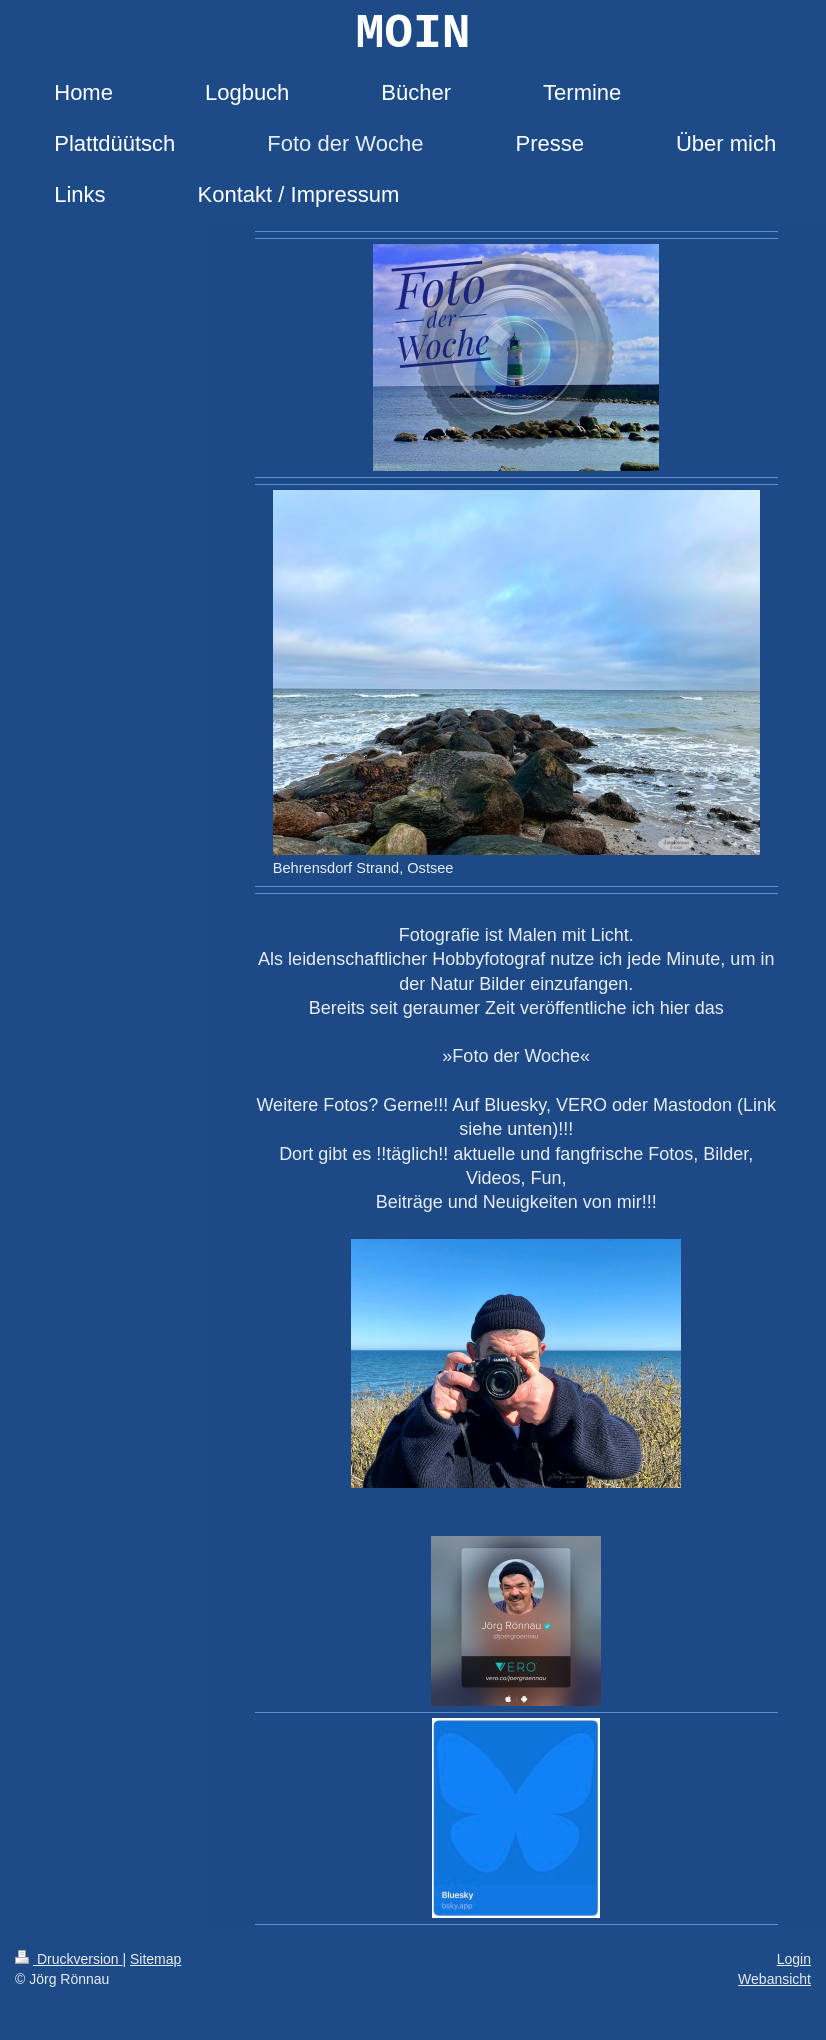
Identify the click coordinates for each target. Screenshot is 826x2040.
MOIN (412, 34)
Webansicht (774, 1979)
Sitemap (155, 1959)
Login (794, 1959)
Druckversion (68, 1959)
